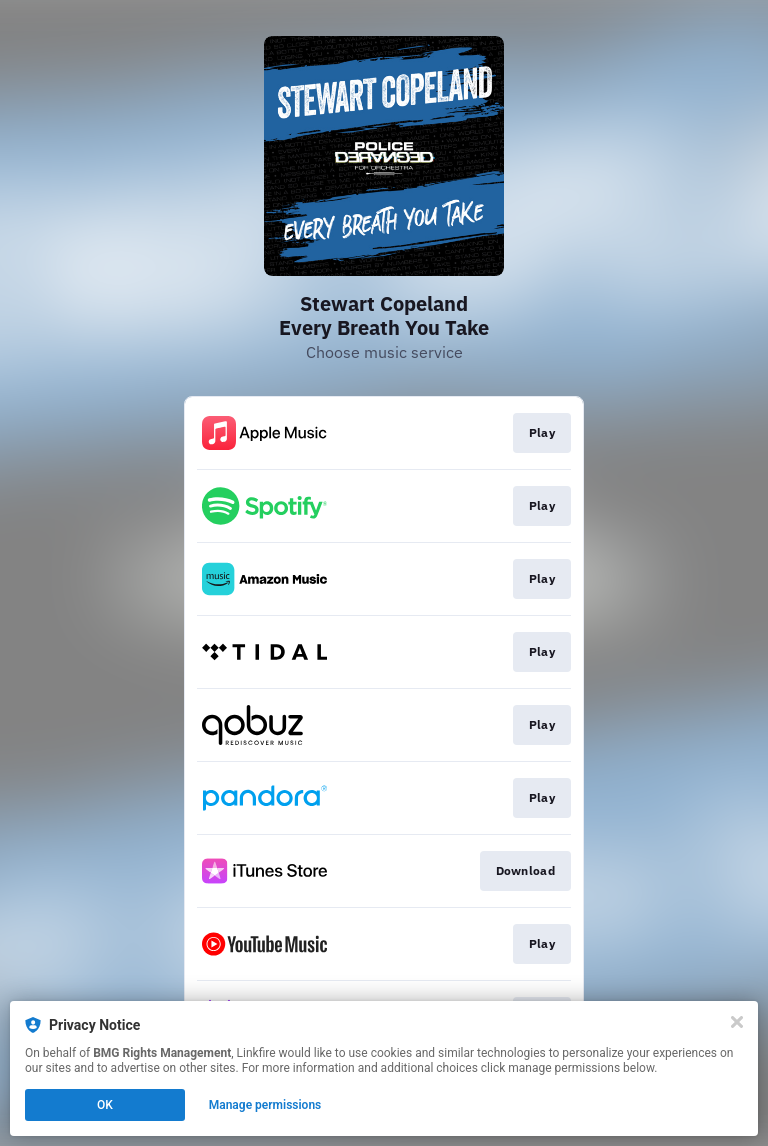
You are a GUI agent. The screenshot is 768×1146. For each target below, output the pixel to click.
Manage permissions (265, 1105)
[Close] (737, 1022)
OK (105, 1105)
